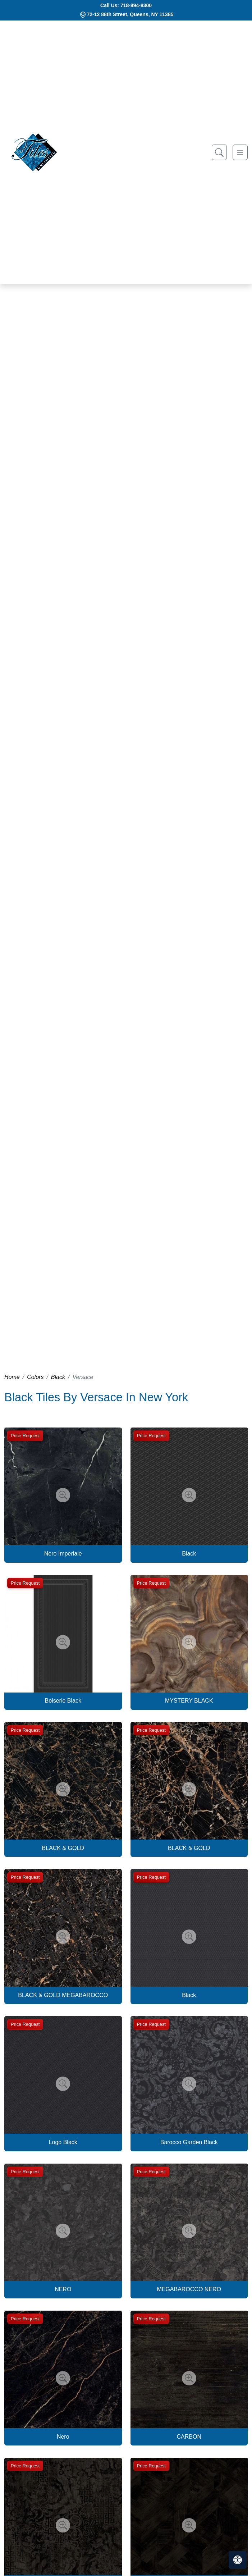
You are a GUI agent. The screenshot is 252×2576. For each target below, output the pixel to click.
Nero (63, 2437)
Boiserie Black (63, 1701)
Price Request (25, 1435)
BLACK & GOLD (63, 1848)
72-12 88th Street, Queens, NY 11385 (130, 14)
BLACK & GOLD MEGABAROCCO (63, 1995)
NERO (63, 2289)
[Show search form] (219, 152)
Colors (35, 1377)
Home (12, 1377)
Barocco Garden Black (189, 2142)
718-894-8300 (136, 5)
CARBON (189, 2437)
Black (58, 1377)
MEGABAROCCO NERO (189, 2289)
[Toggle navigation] (240, 152)
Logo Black (63, 2142)
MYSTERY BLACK (189, 1701)
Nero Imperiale (63, 1553)
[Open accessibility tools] (238, 2560)
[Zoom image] (63, 1495)
